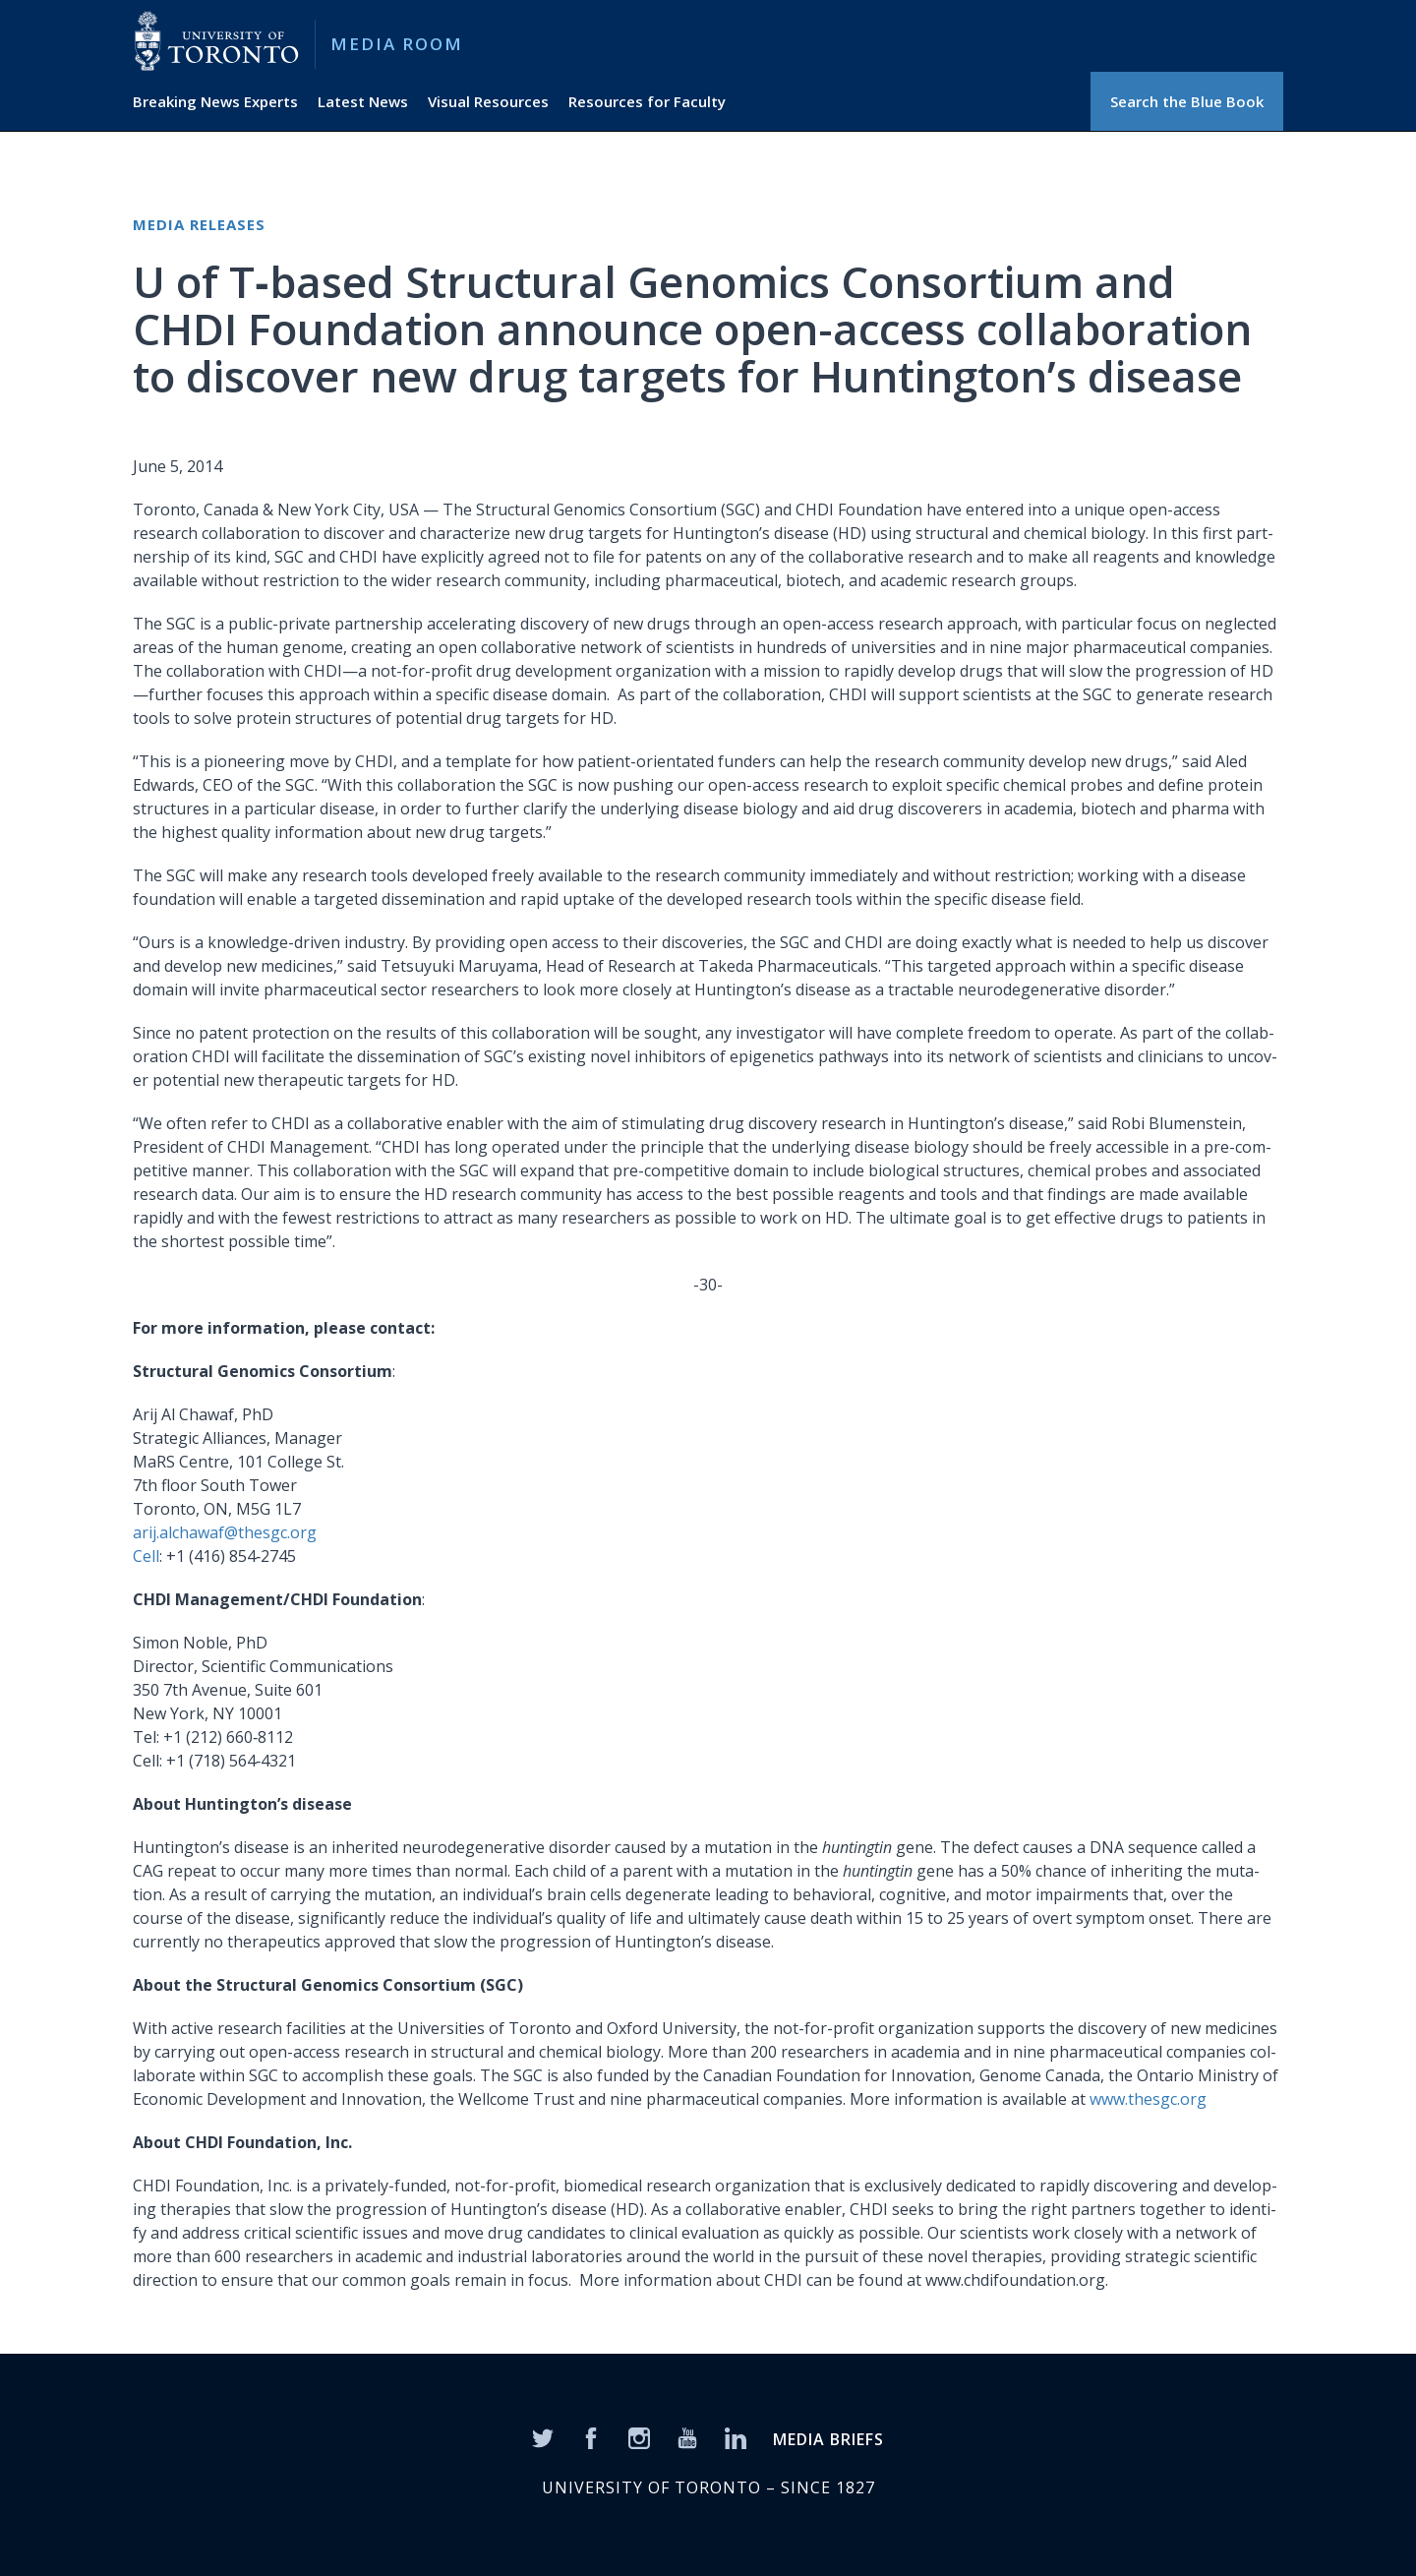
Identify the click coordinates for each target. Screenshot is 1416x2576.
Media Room (396, 43)
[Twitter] (543, 2436)
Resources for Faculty (647, 101)
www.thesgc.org (1148, 2099)
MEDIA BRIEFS (828, 2439)
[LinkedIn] (735, 2436)
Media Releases (199, 224)
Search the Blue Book (1187, 101)
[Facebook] (591, 2436)
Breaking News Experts (215, 101)
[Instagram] (639, 2436)
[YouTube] (687, 2436)
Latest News (363, 101)
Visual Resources (488, 101)
